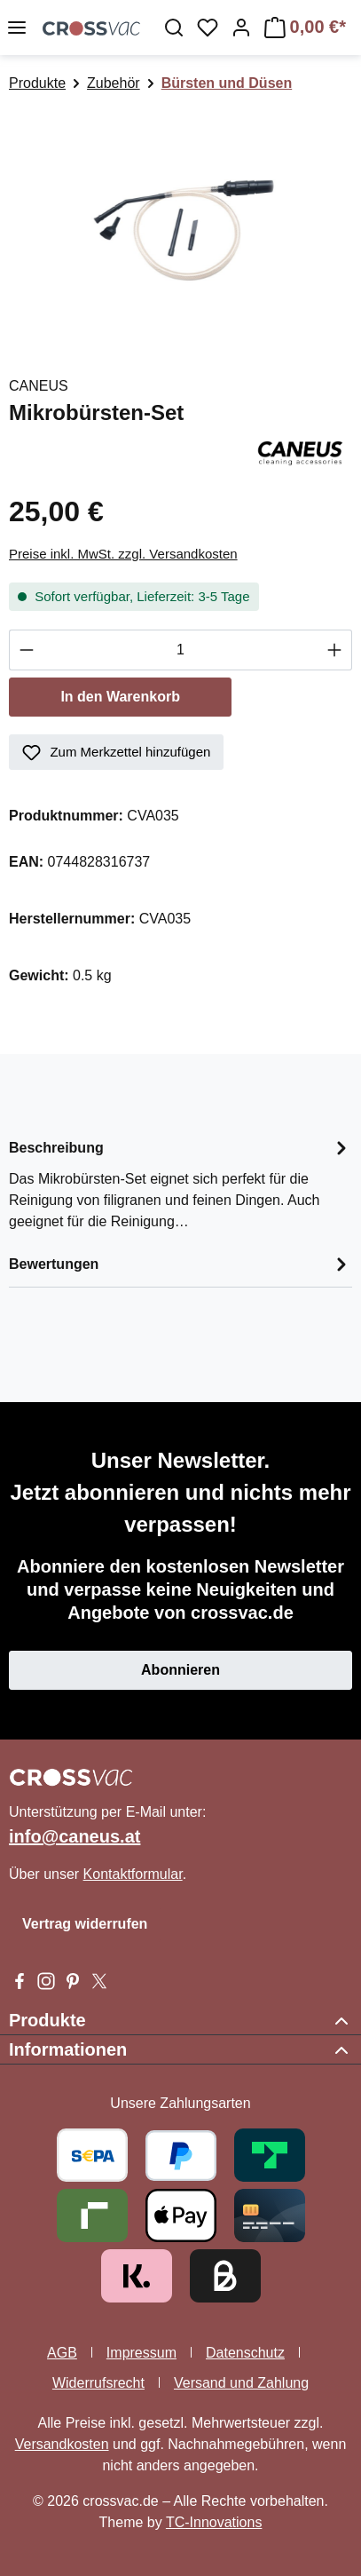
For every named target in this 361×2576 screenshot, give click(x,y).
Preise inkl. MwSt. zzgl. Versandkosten (123, 553)
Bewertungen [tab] (180, 1264)
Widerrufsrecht (98, 2382)
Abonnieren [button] (180, 1669)
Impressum (141, 2352)
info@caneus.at (74, 1836)
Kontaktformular (133, 1874)
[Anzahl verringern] (26, 650)
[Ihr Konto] (241, 27)
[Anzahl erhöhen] (335, 650)
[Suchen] (174, 27)
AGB (62, 2352)
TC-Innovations (214, 2522)
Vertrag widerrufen (84, 1923)
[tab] (180, 1183)
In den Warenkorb (120, 696)
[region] (180, 226)
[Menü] (17, 27)
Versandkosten (62, 2444)
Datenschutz (245, 2352)
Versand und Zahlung (241, 2382)
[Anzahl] (180, 650)
